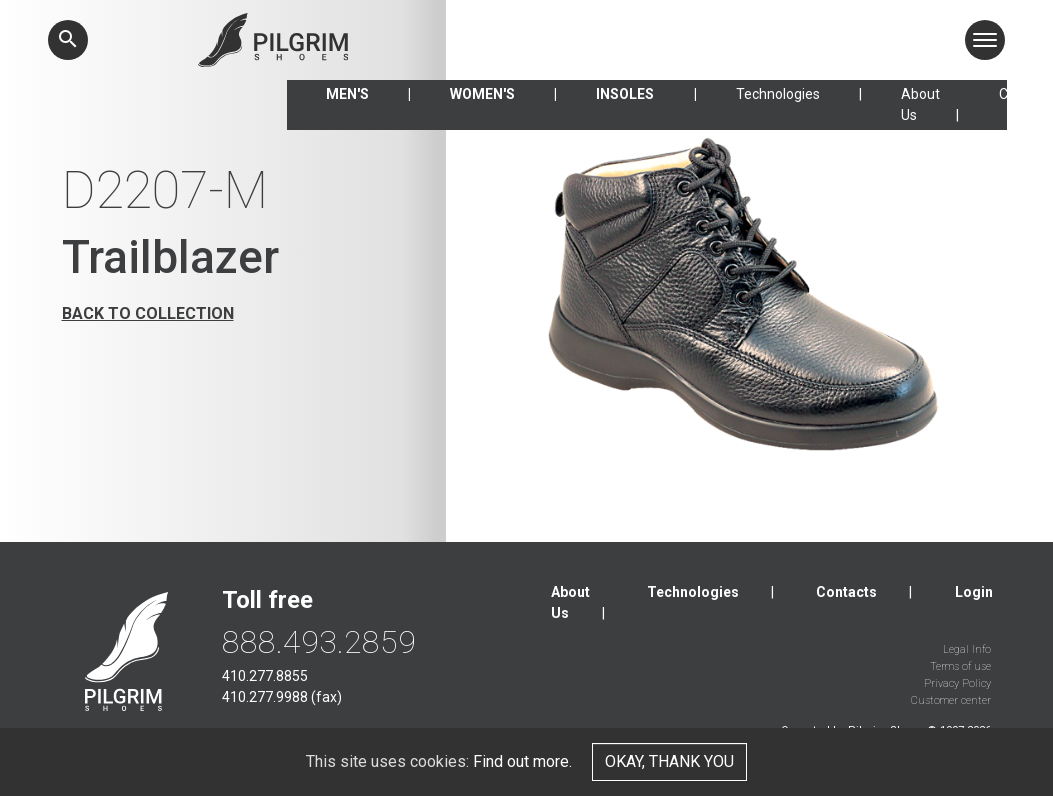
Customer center (951, 700)
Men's (347, 94)
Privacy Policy (957, 683)
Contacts (846, 592)
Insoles (625, 94)
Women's (482, 94)
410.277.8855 (265, 676)
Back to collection (148, 313)
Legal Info (967, 649)
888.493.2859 (319, 642)
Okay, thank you (669, 761)
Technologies (778, 94)
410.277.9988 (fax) (282, 697)
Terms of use (960, 666)
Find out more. (522, 761)
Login (974, 592)
